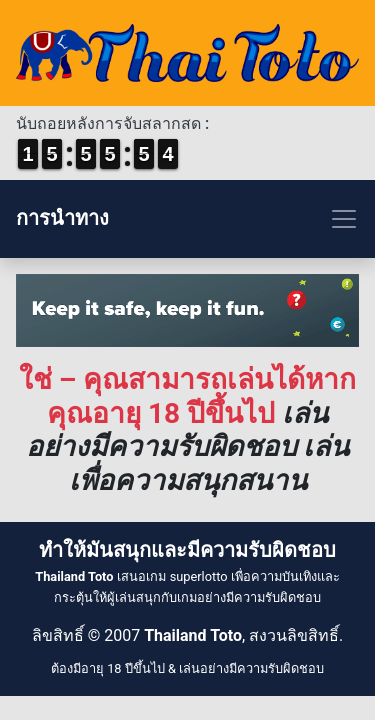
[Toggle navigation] (187, 219)
